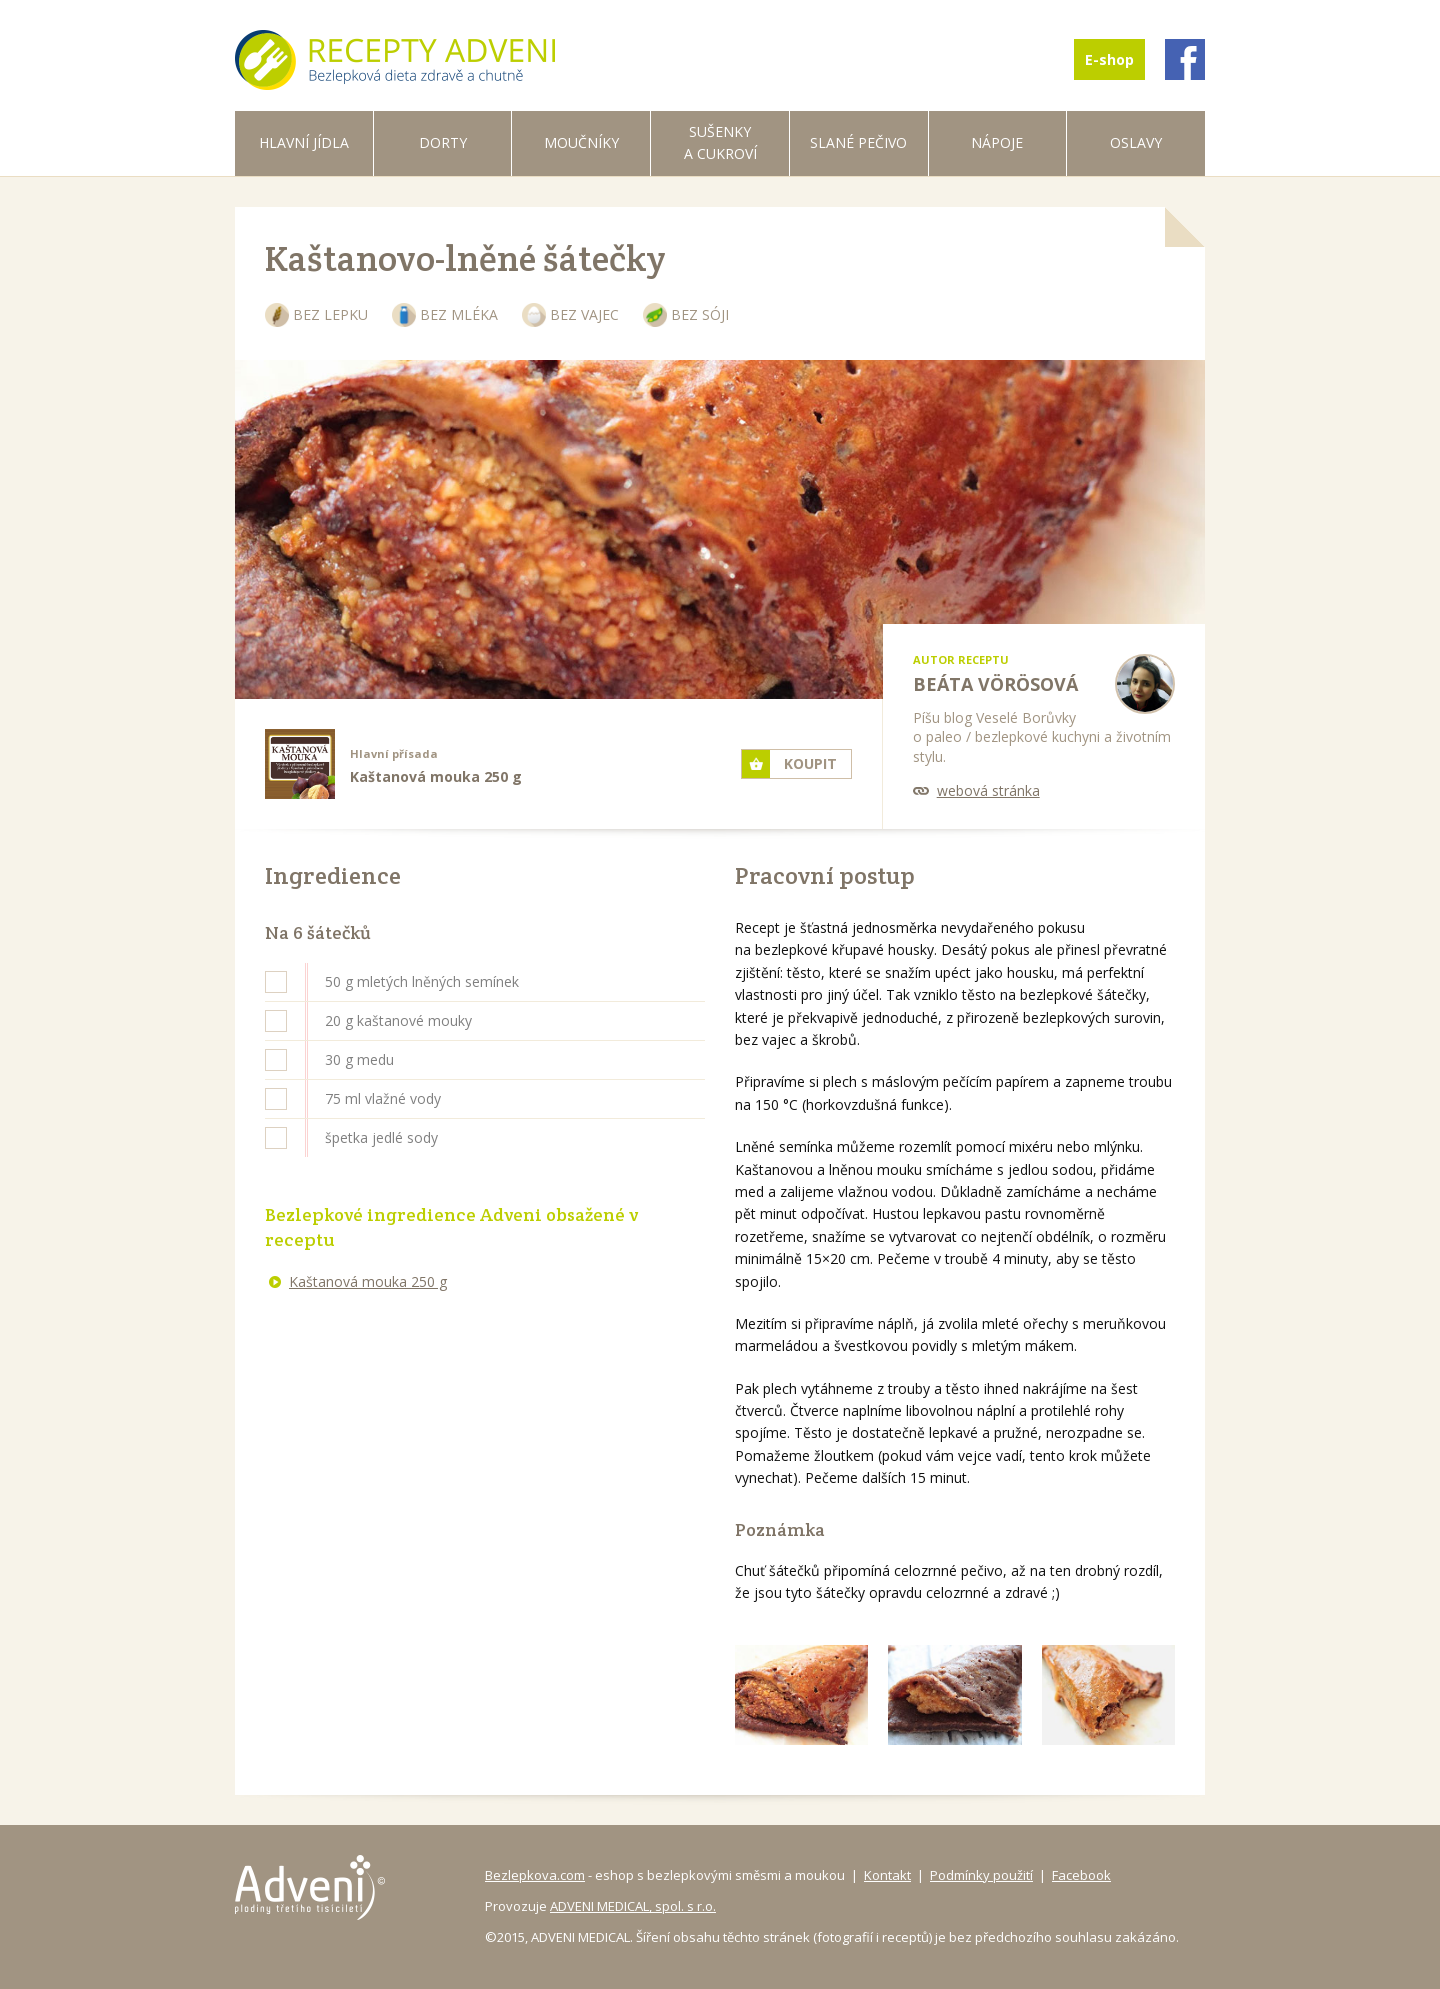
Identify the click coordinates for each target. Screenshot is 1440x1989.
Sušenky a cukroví (720, 142)
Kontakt (887, 1875)
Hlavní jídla (304, 142)
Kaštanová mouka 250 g (368, 1281)
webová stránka (988, 790)
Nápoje (997, 142)
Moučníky (581, 142)
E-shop (1109, 59)
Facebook (1081, 1875)
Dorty (443, 142)
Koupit (810, 763)
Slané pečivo (858, 142)
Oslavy (1136, 142)
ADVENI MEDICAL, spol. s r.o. (633, 1906)
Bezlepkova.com (535, 1875)
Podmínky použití (981, 1875)
